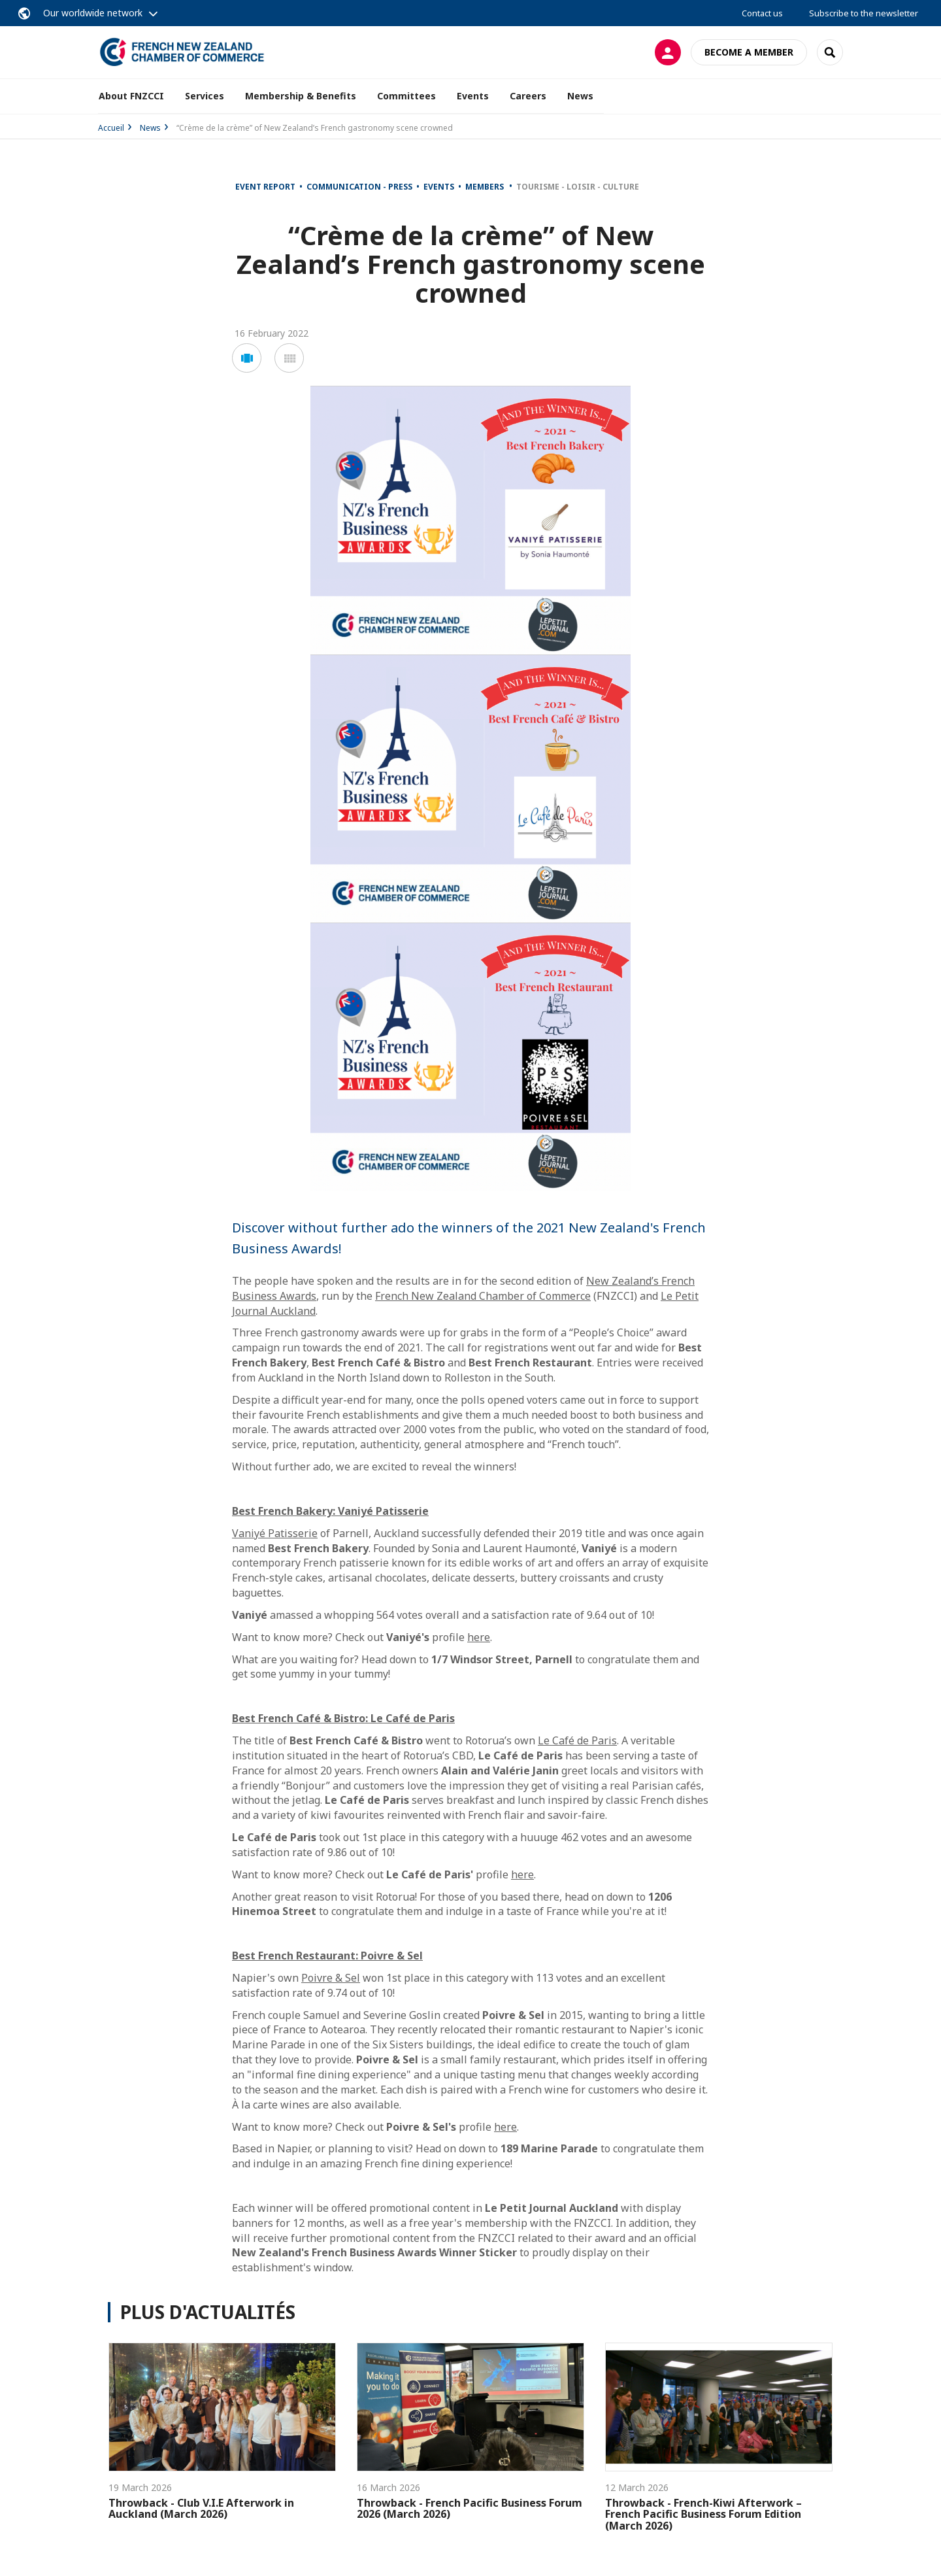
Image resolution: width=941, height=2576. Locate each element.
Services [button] (204, 96)
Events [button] (473, 96)
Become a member (748, 52)
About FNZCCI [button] (131, 96)
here (478, 1637)
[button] (246, 358)
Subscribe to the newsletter (863, 13)
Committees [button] (406, 96)
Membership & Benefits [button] (300, 96)
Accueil (111, 127)
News (580, 96)
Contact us (762, 13)
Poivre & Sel (330, 1978)
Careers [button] (528, 96)
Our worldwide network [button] (92, 13)
